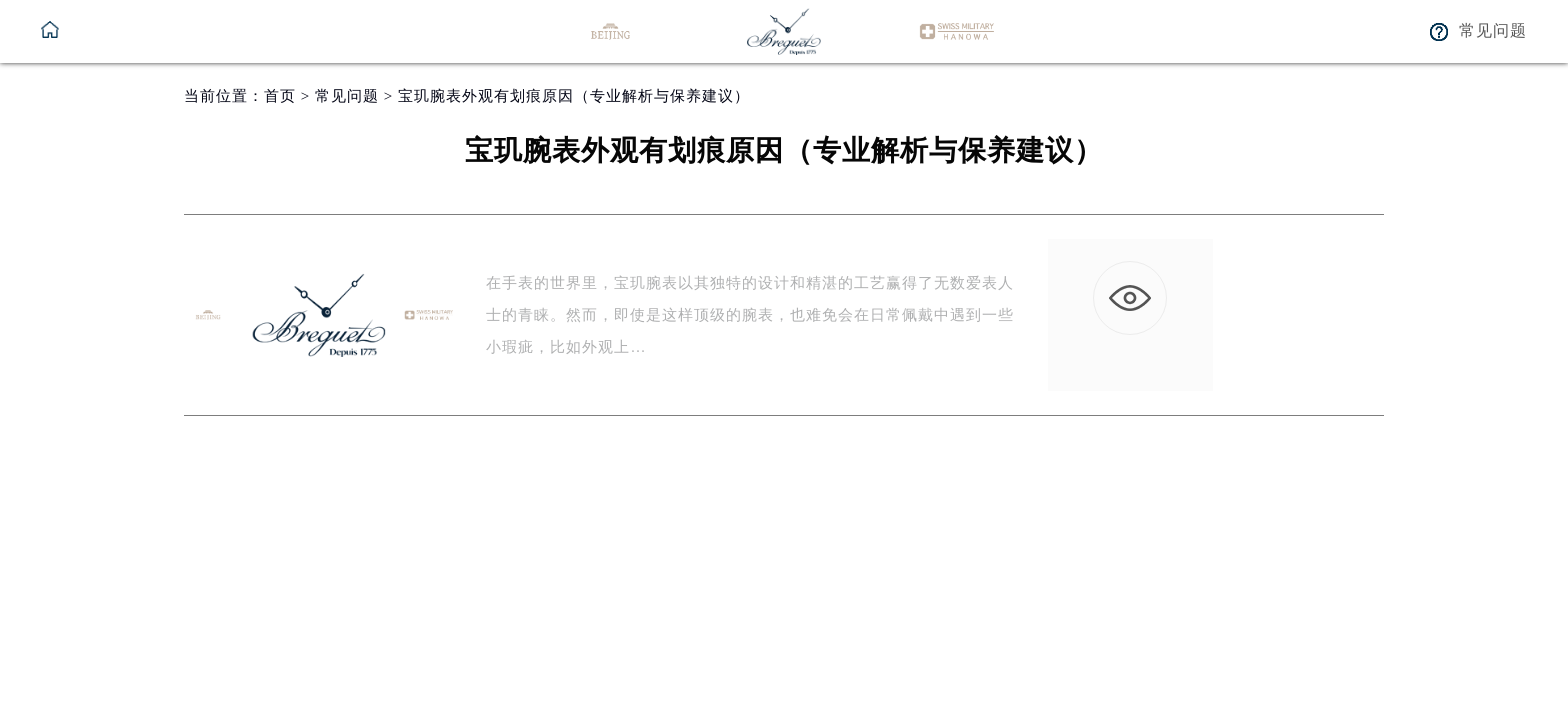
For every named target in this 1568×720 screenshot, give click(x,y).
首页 (280, 96)
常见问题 (347, 96)
